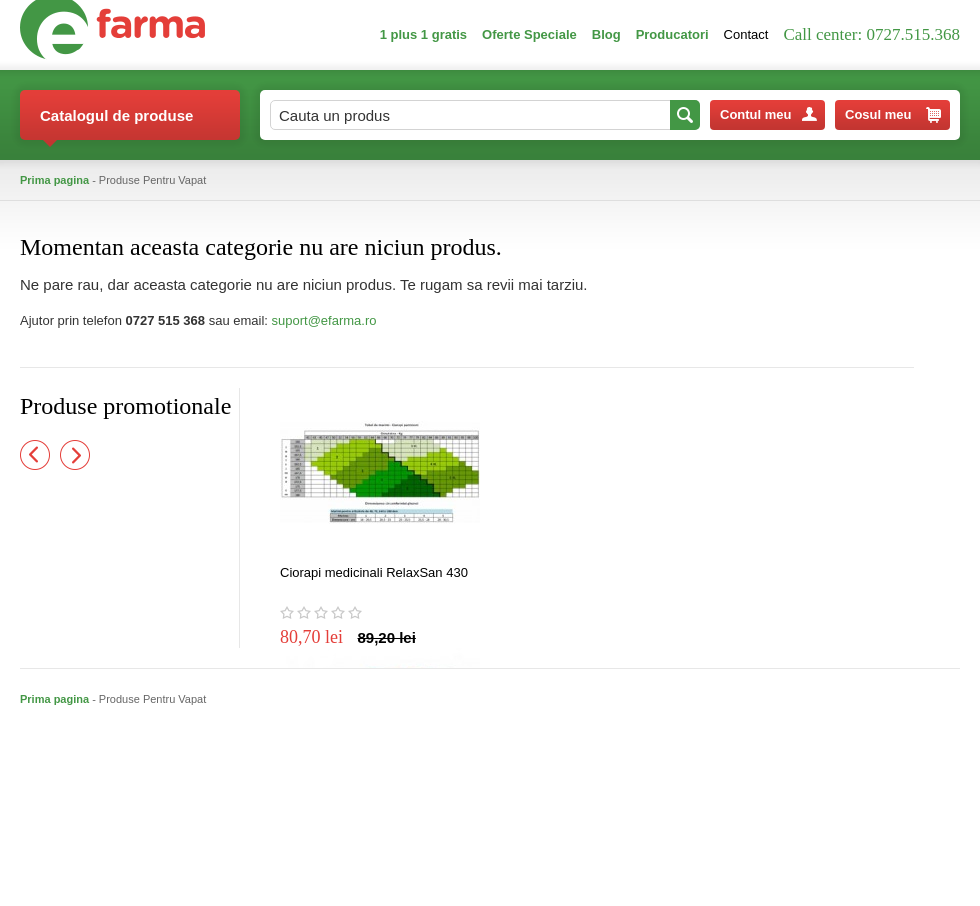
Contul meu (768, 114)
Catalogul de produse (116, 123)
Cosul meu (893, 115)
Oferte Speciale (529, 34)
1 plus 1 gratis (423, 34)
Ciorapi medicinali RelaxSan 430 (374, 572)
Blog (606, 34)
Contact (746, 34)
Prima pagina (54, 180)
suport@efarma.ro (324, 320)
